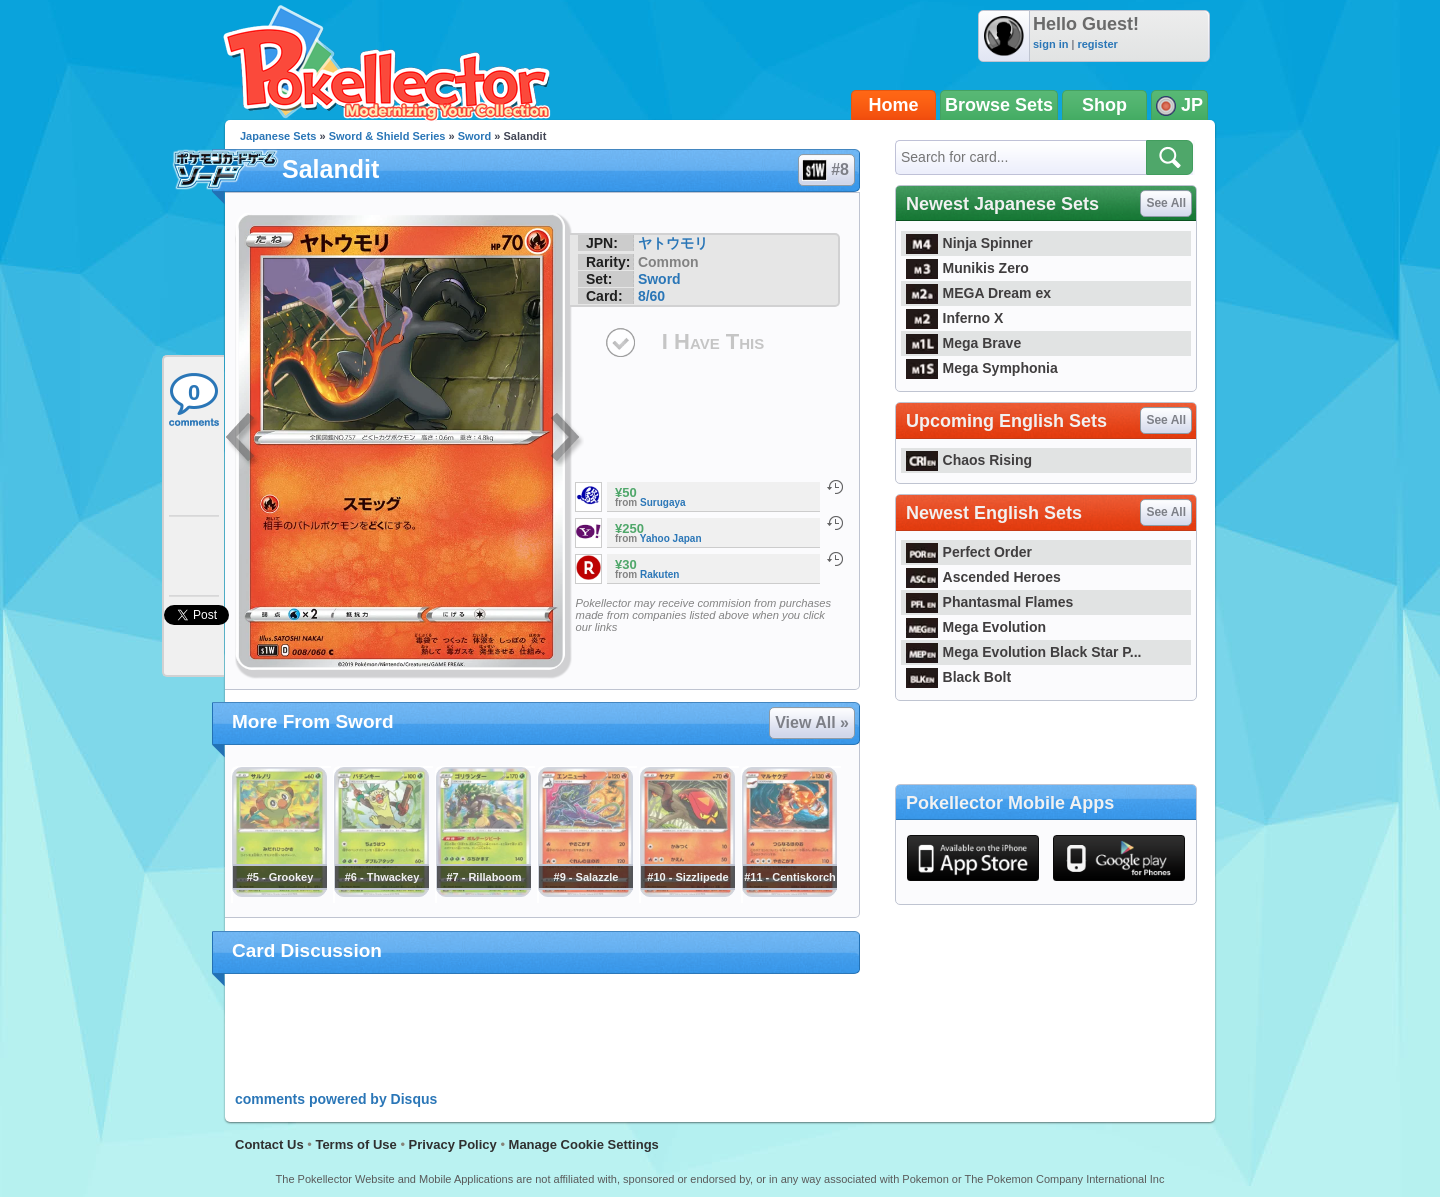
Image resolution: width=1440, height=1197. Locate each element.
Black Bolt (958, 677)
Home (894, 105)
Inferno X (954, 318)
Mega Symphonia (982, 368)
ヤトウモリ (673, 243)
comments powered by (336, 1099)
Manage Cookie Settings (584, 1144)
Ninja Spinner (969, 243)
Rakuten (659, 574)
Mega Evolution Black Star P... (1024, 652)
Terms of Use (355, 1144)
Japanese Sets (278, 136)
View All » (812, 722)
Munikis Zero (967, 268)
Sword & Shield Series (387, 136)
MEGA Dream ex (978, 293)
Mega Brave (963, 343)
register (1097, 44)
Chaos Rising (969, 460)
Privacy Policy (453, 1144)
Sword (475, 136)
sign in (1050, 44)
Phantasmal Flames (989, 602)
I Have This (713, 341)
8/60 (651, 296)
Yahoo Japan (671, 538)
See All (1166, 203)
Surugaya (663, 502)
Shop (1104, 105)
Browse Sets (999, 105)
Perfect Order (969, 552)
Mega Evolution (976, 627)
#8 (825, 170)
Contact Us (269, 1144)
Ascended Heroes (983, 577)
